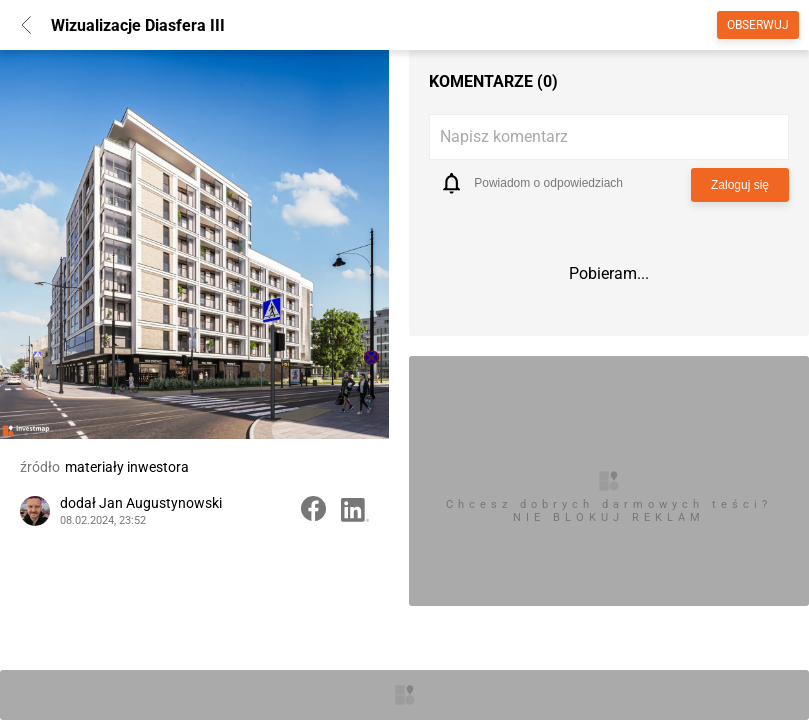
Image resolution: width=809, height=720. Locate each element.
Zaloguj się (740, 185)
